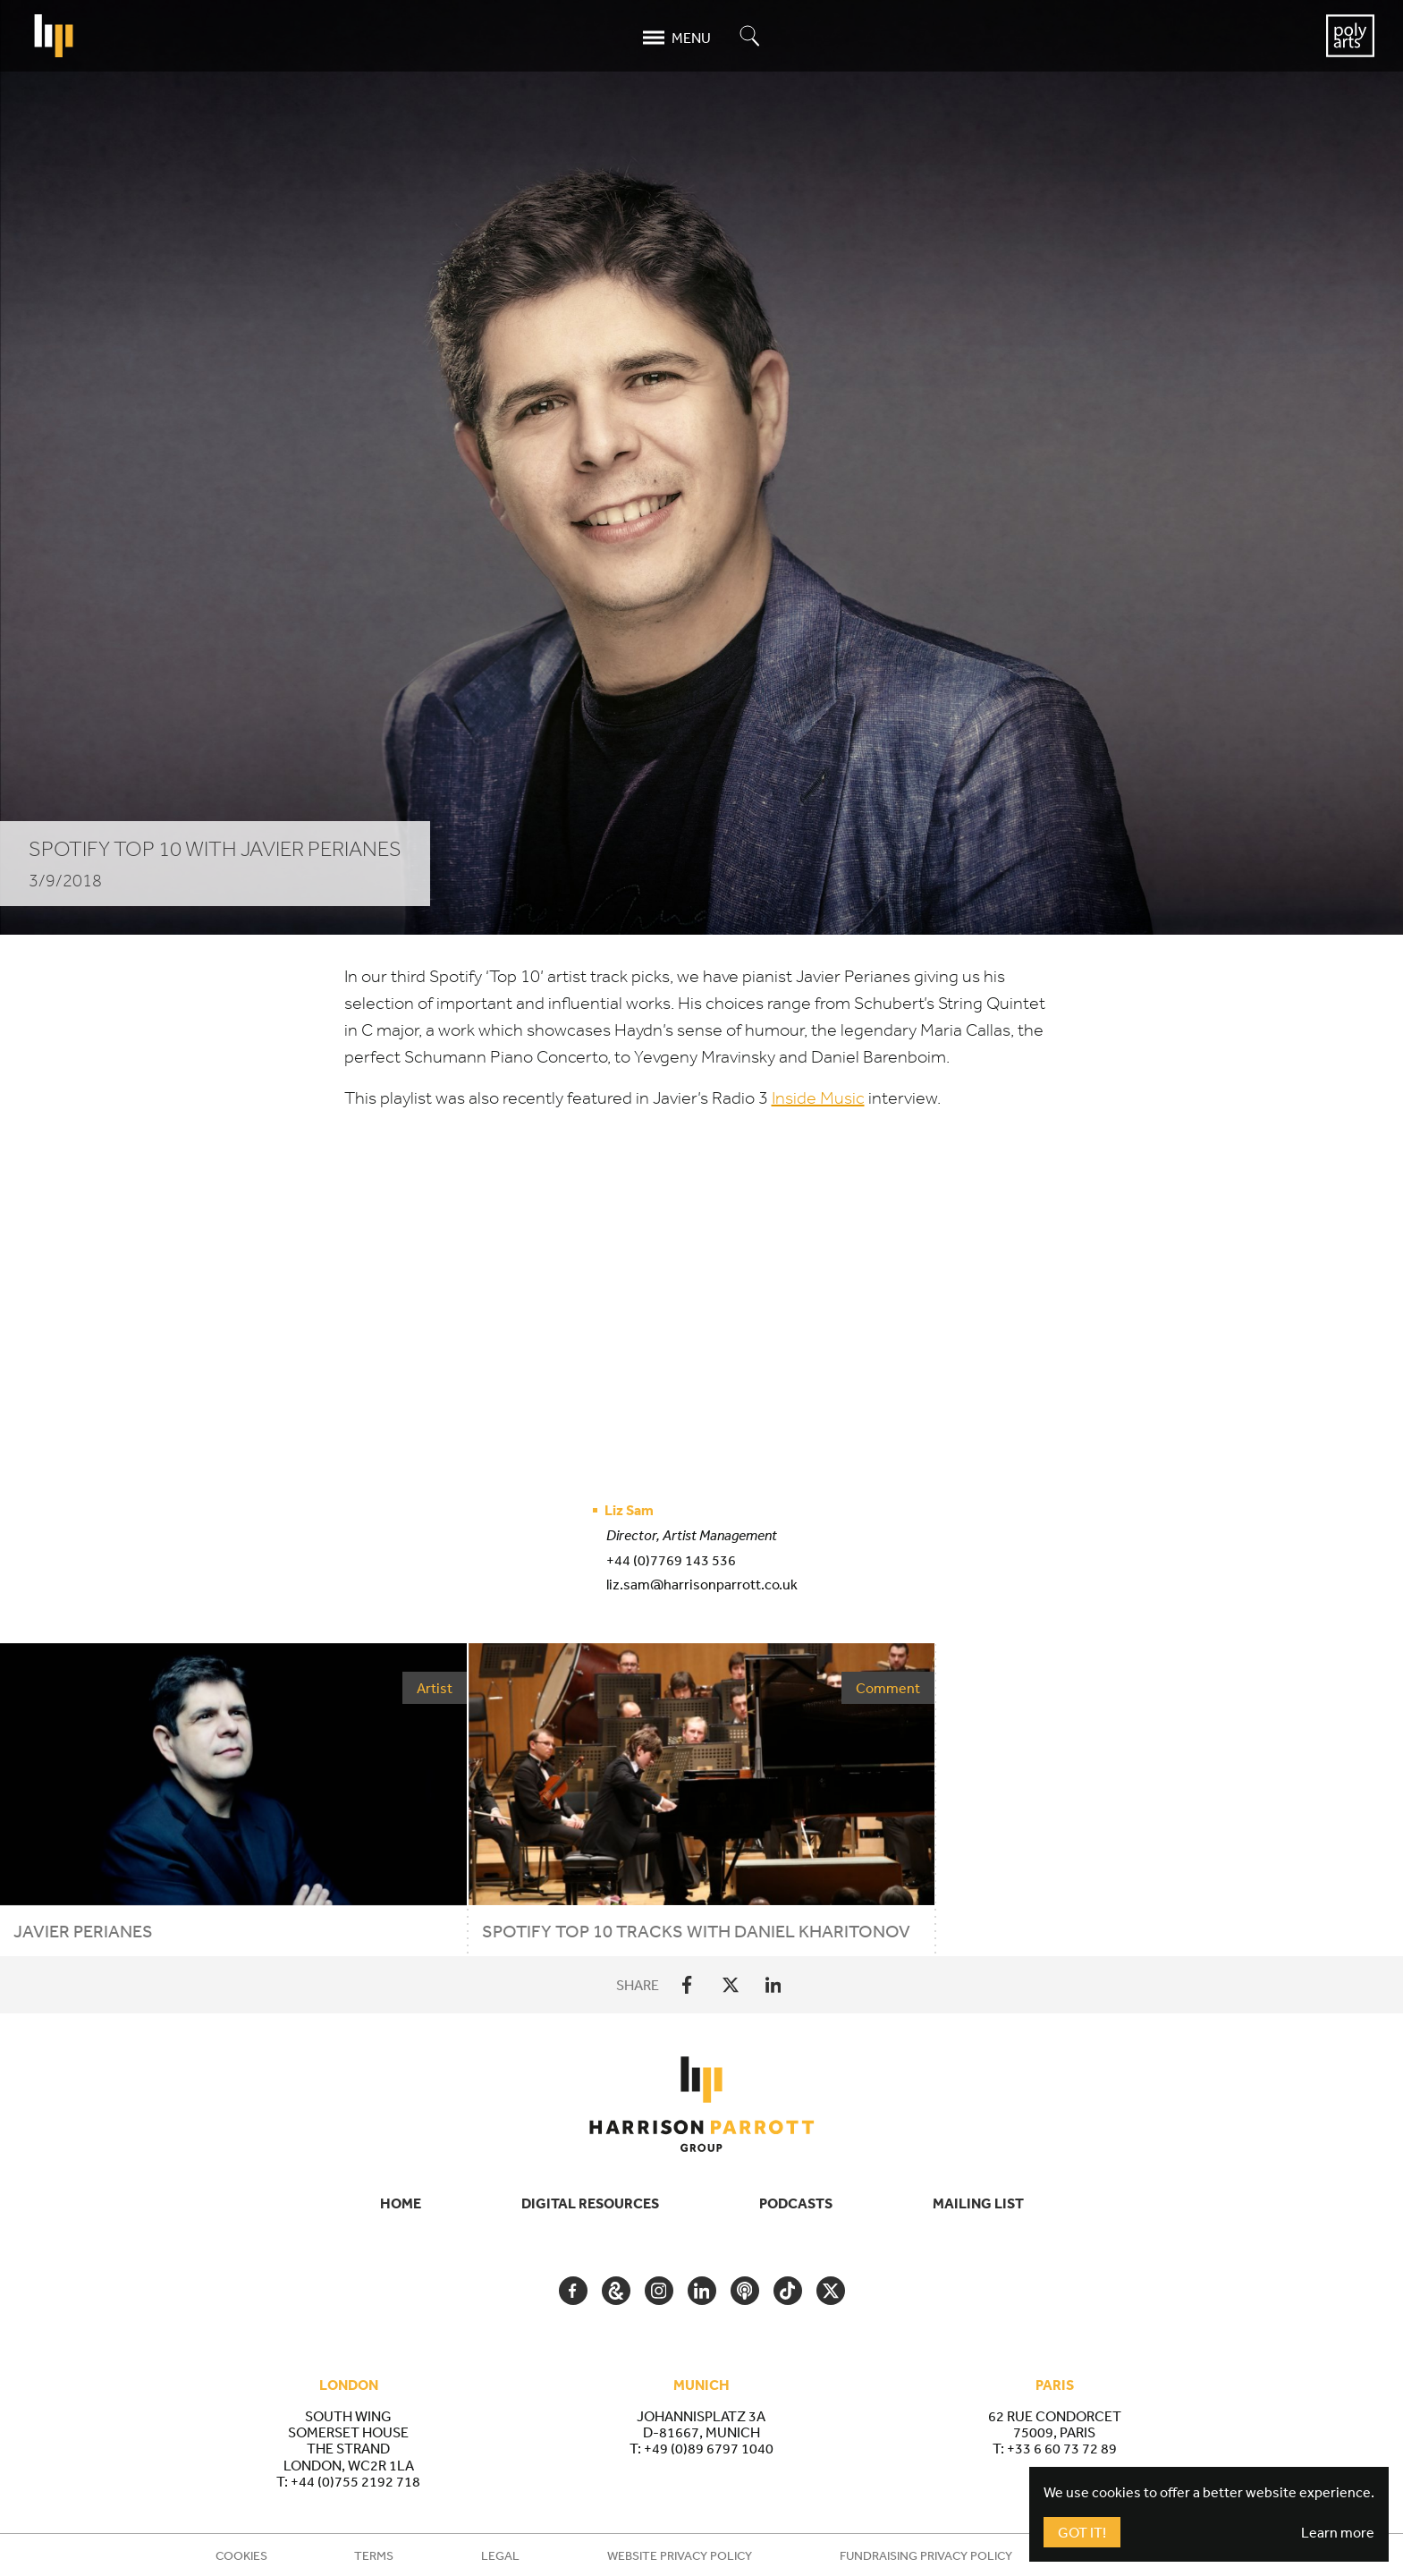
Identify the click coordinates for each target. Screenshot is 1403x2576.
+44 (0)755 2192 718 (355, 2481)
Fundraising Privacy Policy (926, 2555)
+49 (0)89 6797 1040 (708, 2448)
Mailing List (978, 2203)
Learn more (1337, 2532)
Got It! (1082, 2532)
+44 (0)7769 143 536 (671, 1560)
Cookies (241, 2555)
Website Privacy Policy (679, 2555)
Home (400, 2203)
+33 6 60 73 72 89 (1062, 2448)
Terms (373, 2555)
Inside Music (818, 1098)
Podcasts (796, 2203)
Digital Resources (590, 2203)
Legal (500, 2555)
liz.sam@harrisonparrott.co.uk (702, 1584)
